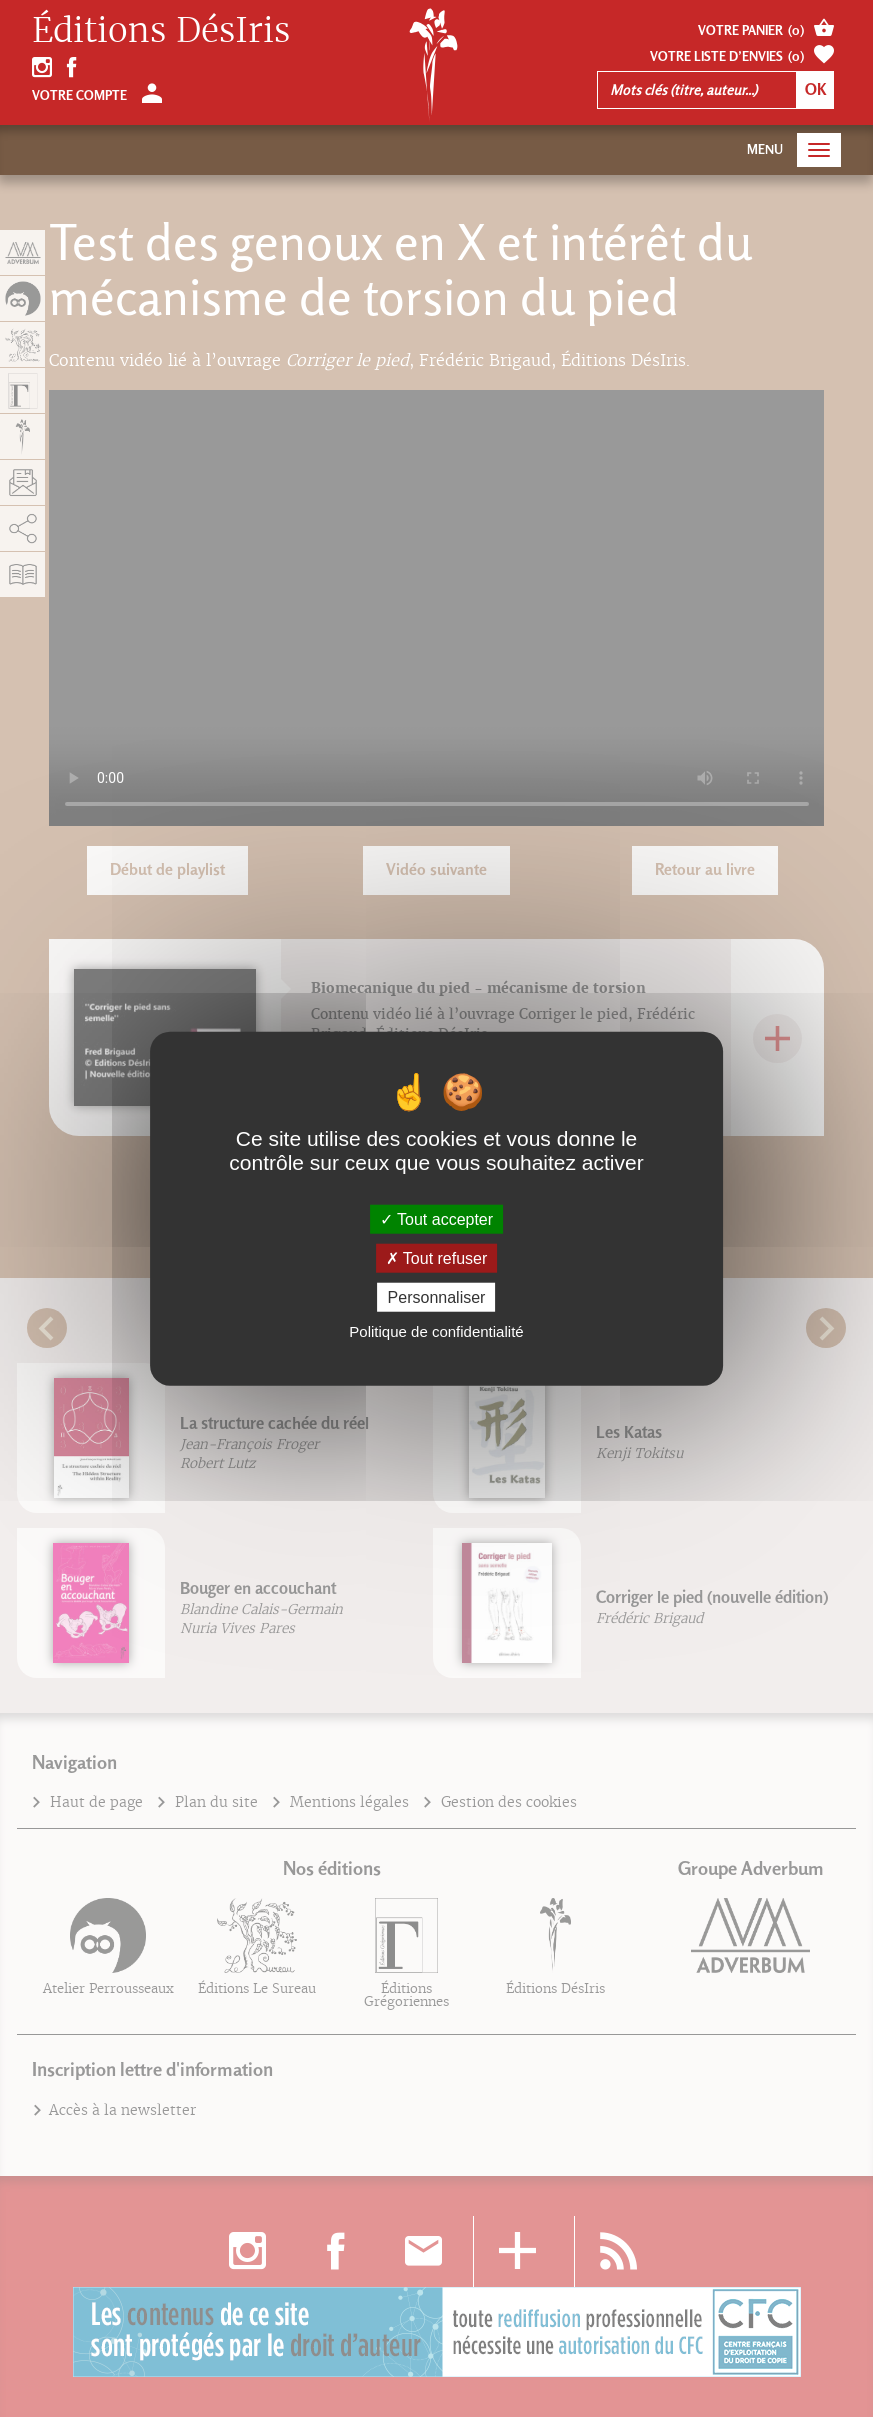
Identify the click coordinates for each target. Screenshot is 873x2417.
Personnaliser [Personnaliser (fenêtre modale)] (437, 1297)
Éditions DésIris (161, 31)
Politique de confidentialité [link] (436, 1331)
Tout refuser (437, 1257)
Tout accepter (436, 1218)
